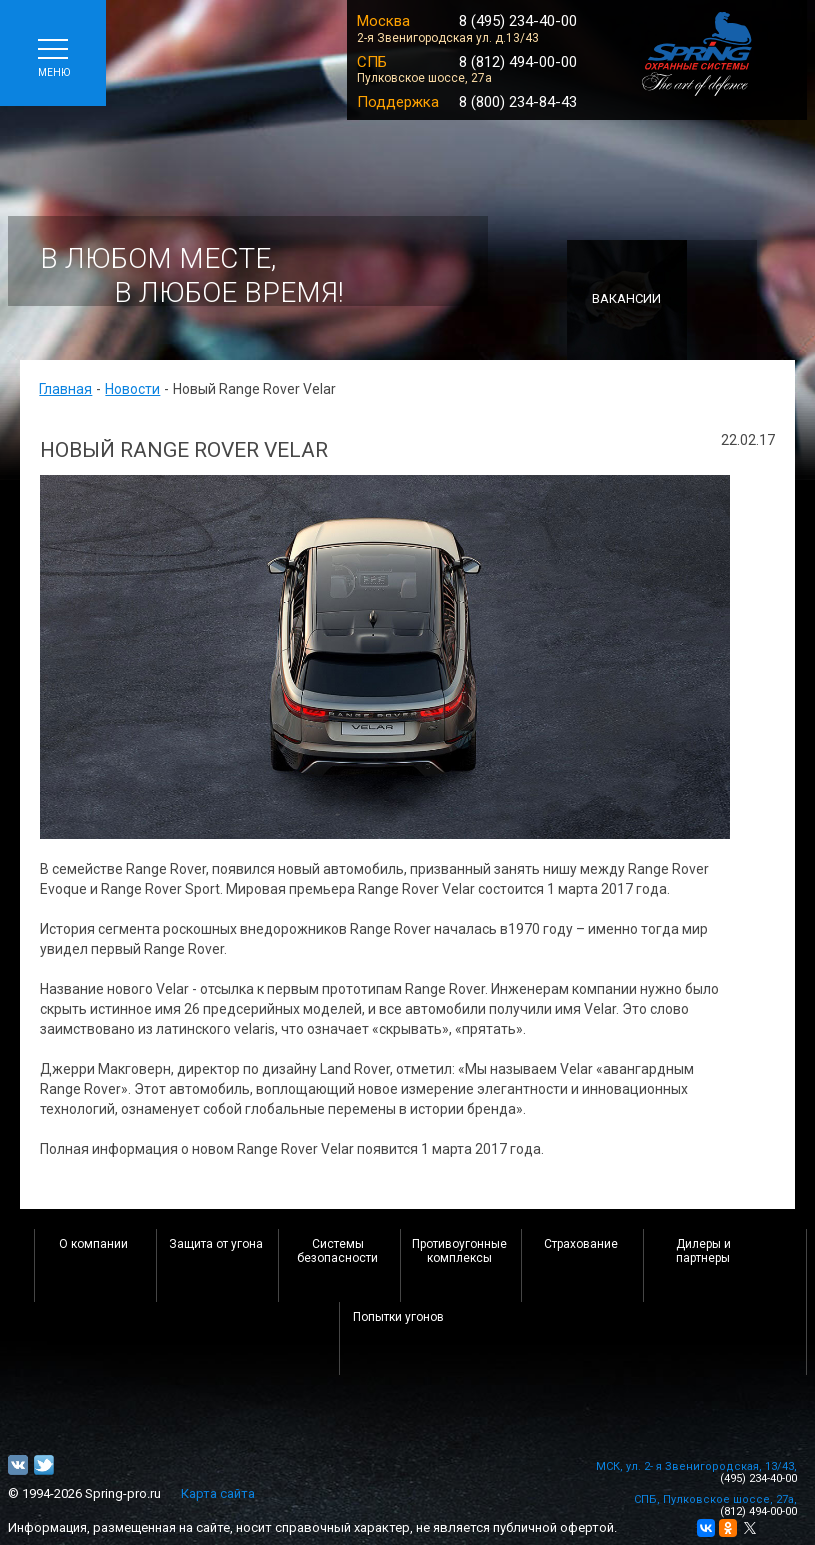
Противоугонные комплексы (459, 1251)
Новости (132, 389)
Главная (65, 389)
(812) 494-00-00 (758, 1511)
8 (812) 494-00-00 (518, 62)
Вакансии (626, 298)
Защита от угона (216, 1244)
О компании (93, 1244)
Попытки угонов (398, 1317)
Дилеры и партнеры (703, 1251)
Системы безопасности (337, 1251)
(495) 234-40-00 (758, 1478)
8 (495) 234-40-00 (518, 21)
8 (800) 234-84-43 (518, 102)
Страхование (581, 1244)
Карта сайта (218, 1493)
